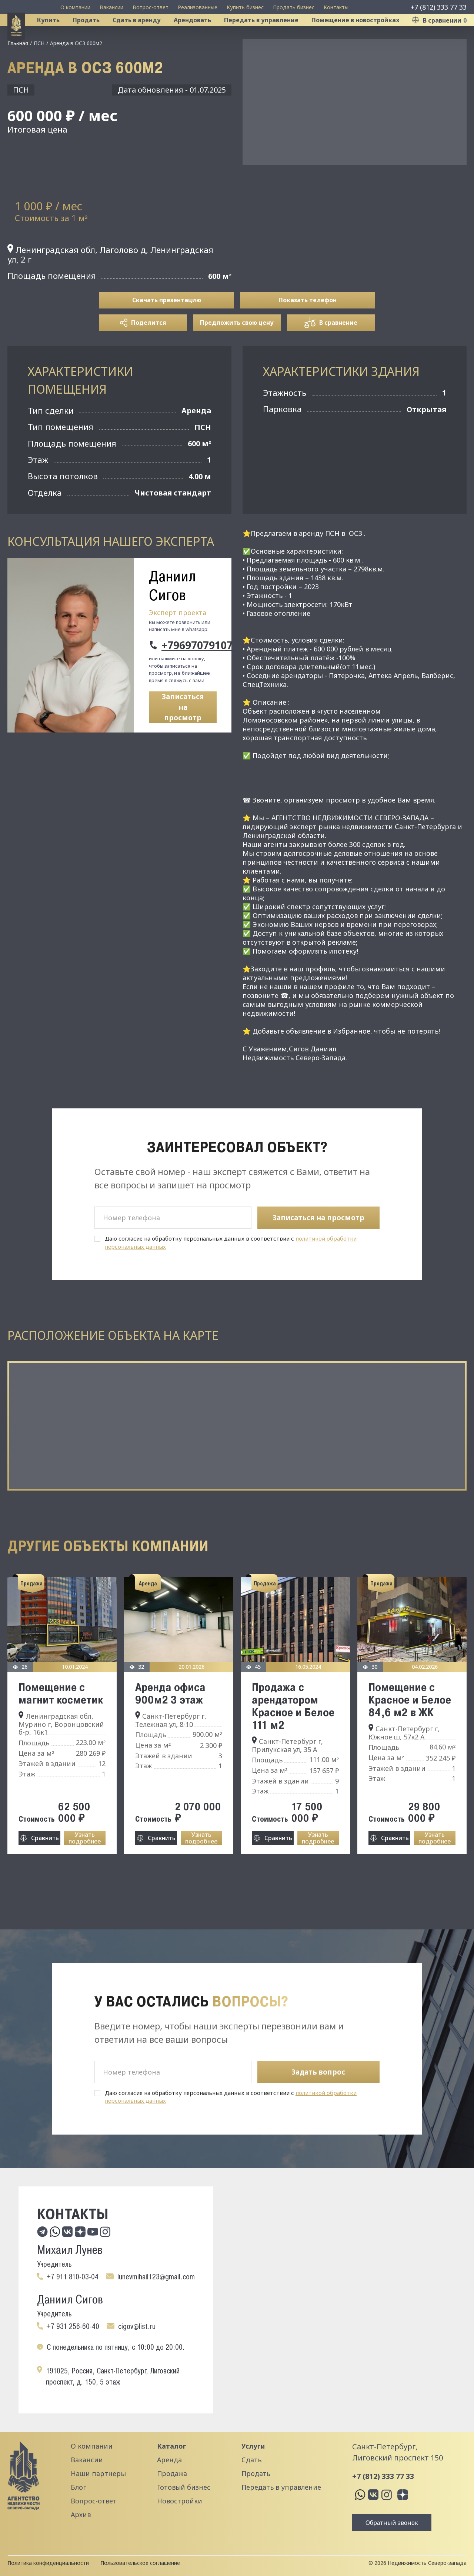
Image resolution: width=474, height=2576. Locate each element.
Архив (81, 2514)
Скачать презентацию (166, 329)
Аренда (169, 2459)
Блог (78, 2487)
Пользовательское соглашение (140, 2562)
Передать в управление (270, 34)
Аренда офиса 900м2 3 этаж (170, 1722)
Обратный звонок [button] (391, 2523)
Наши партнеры (98, 2473)
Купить (57, 34)
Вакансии (111, 7)
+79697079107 (189, 674)
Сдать (251, 2459)
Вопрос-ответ (150, 7)
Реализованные (197, 7)
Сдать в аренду (146, 34)
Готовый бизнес (183, 2487)
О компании (75, 7)
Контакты (336, 7)
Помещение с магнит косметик (61, 1722)
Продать (95, 34)
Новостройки (179, 2500)
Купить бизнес (245, 7)
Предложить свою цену (237, 352)
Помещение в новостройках (365, 34)
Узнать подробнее (85, 1867)
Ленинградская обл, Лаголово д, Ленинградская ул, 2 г (110, 283)
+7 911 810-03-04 (73, 2276)
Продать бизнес (293, 7)
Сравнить (45, 1867)
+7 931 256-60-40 (73, 2326)
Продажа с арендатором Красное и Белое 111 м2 (293, 1735)
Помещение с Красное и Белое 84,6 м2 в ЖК (409, 1728)
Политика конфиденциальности (48, 2562)
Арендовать (201, 34)
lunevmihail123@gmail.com (156, 2276)
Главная (17, 72)
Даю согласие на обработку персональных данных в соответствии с (231, 1271)
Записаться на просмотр (183, 736)
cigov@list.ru (137, 2326)
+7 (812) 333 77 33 (439, 7)
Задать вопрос (318, 2072)
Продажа (172, 2473)
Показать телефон (307, 329)
